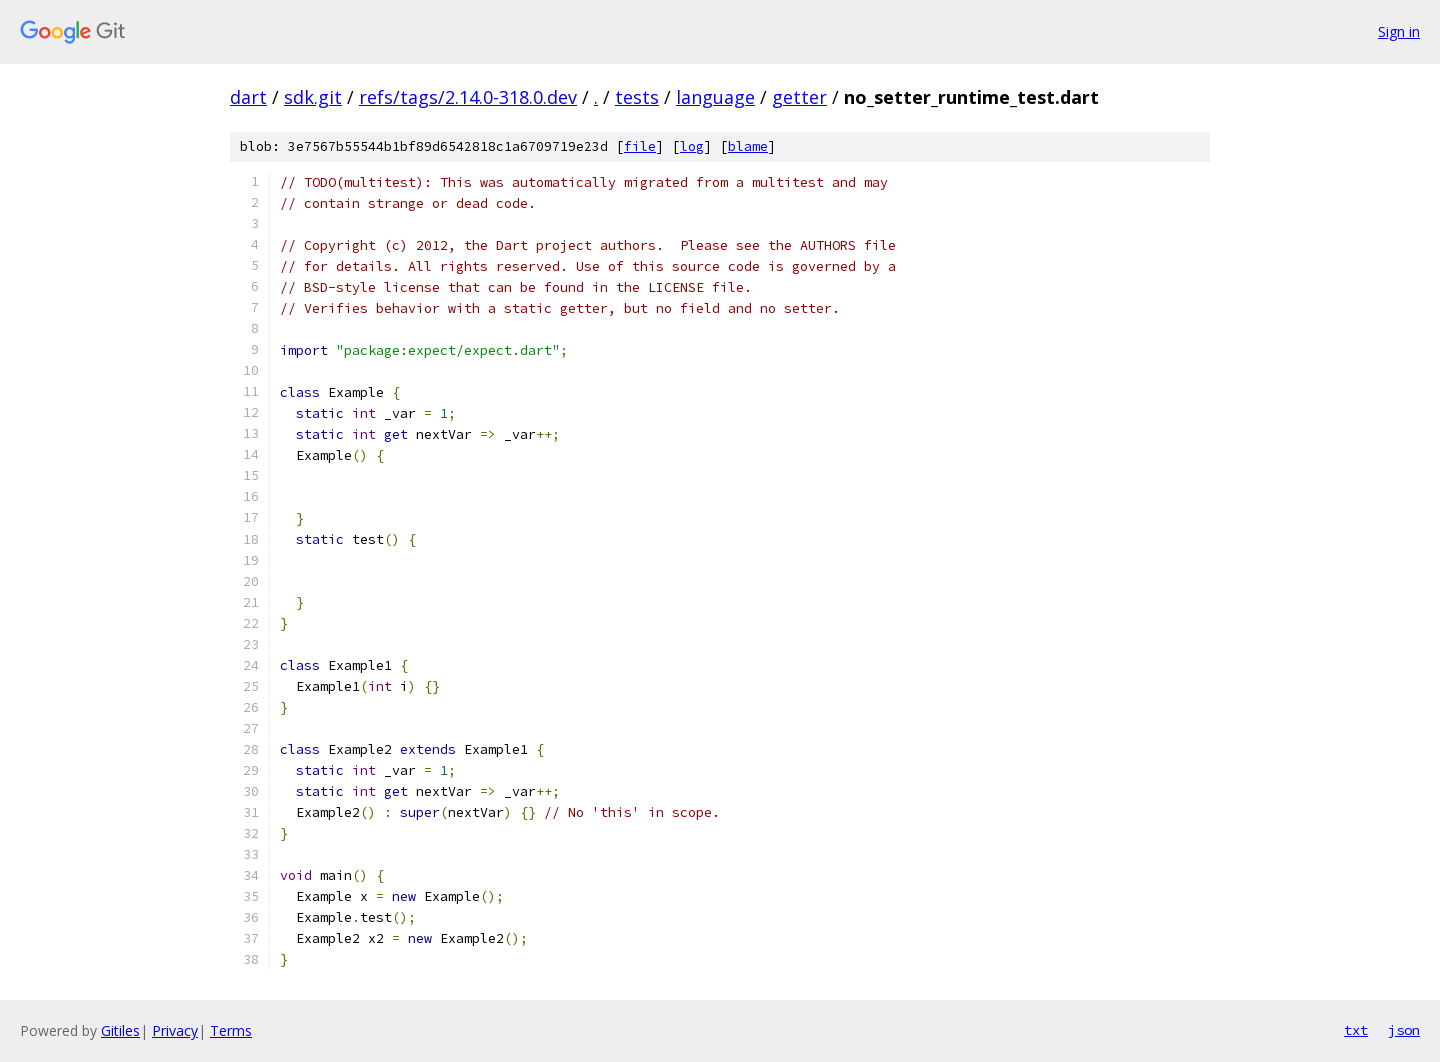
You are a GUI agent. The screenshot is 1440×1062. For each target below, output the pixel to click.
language (715, 97)
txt (1356, 1030)
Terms (231, 1030)
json (1404, 1030)
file (640, 146)
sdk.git (313, 97)
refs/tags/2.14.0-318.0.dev (468, 97)
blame (748, 146)
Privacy (175, 1030)
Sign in (1399, 31)
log (692, 146)
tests (637, 97)
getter (799, 97)
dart (248, 97)
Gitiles (120, 1030)
